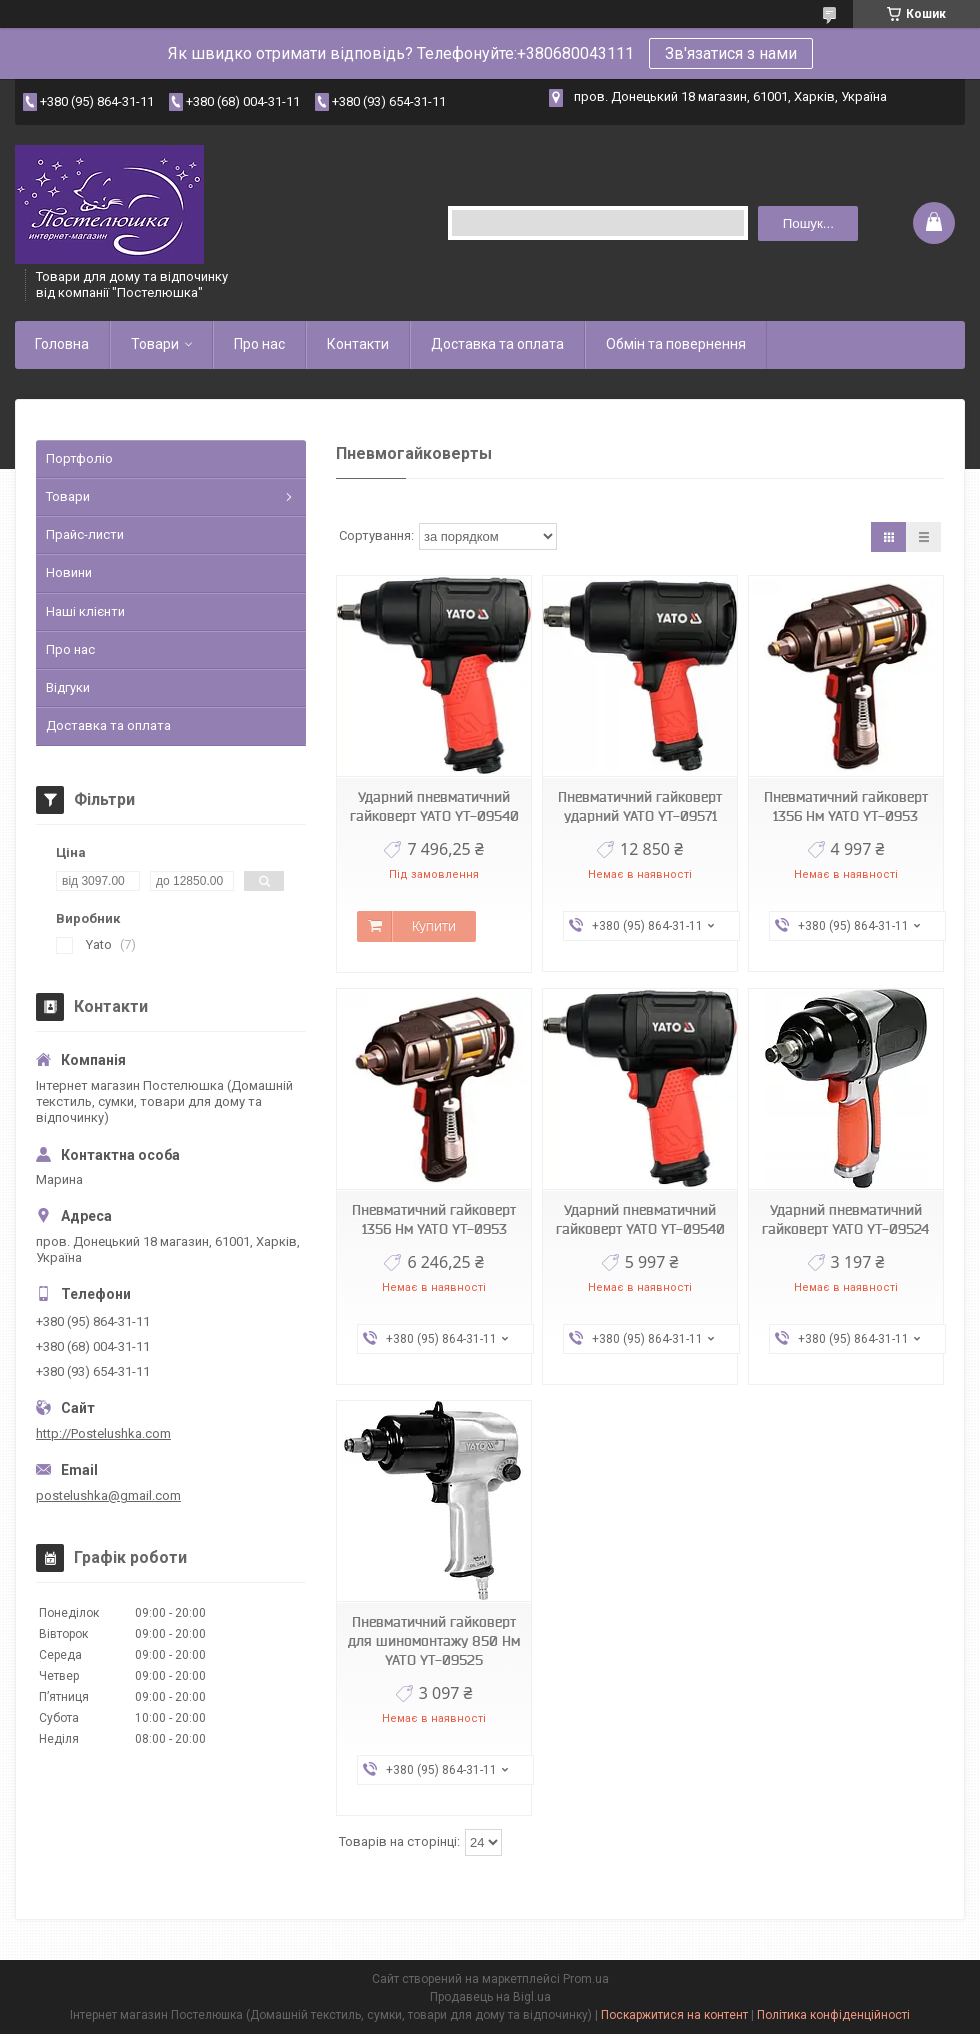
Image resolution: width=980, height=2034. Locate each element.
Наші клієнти (85, 611)
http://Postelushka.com (103, 1433)
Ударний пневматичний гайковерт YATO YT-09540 (434, 806)
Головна (62, 344)
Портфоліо (79, 458)
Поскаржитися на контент (674, 2015)
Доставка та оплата (497, 344)
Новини (69, 572)
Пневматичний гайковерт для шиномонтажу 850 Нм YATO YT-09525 (434, 1641)
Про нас (259, 344)
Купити (434, 926)
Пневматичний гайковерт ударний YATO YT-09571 (640, 806)
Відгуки (68, 687)
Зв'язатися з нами (731, 53)
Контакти (358, 344)
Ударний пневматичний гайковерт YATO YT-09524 (845, 1219)
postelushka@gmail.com (108, 1495)
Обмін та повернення (676, 344)
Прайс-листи (85, 534)
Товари (155, 344)
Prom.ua (586, 1979)
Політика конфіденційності (833, 2015)
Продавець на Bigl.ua (490, 1997)
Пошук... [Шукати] (808, 223)
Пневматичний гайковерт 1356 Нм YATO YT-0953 (846, 806)
